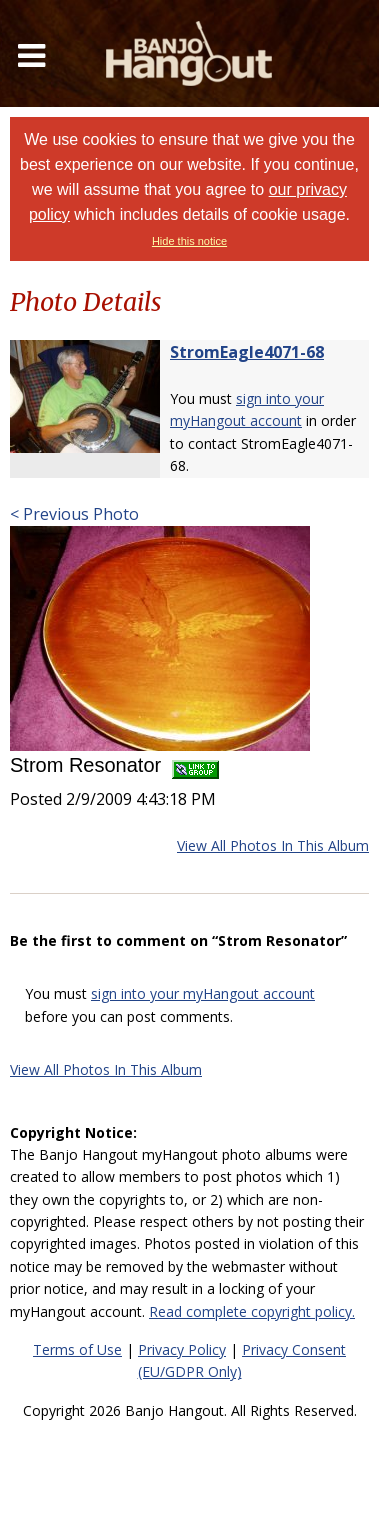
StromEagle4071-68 (247, 352)
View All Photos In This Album (273, 845)
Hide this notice (189, 241)
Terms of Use (77, 1349)
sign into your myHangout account (203, 993)
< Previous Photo (74, 514)
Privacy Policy (182, 1349)
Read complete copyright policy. (252, 1311)
